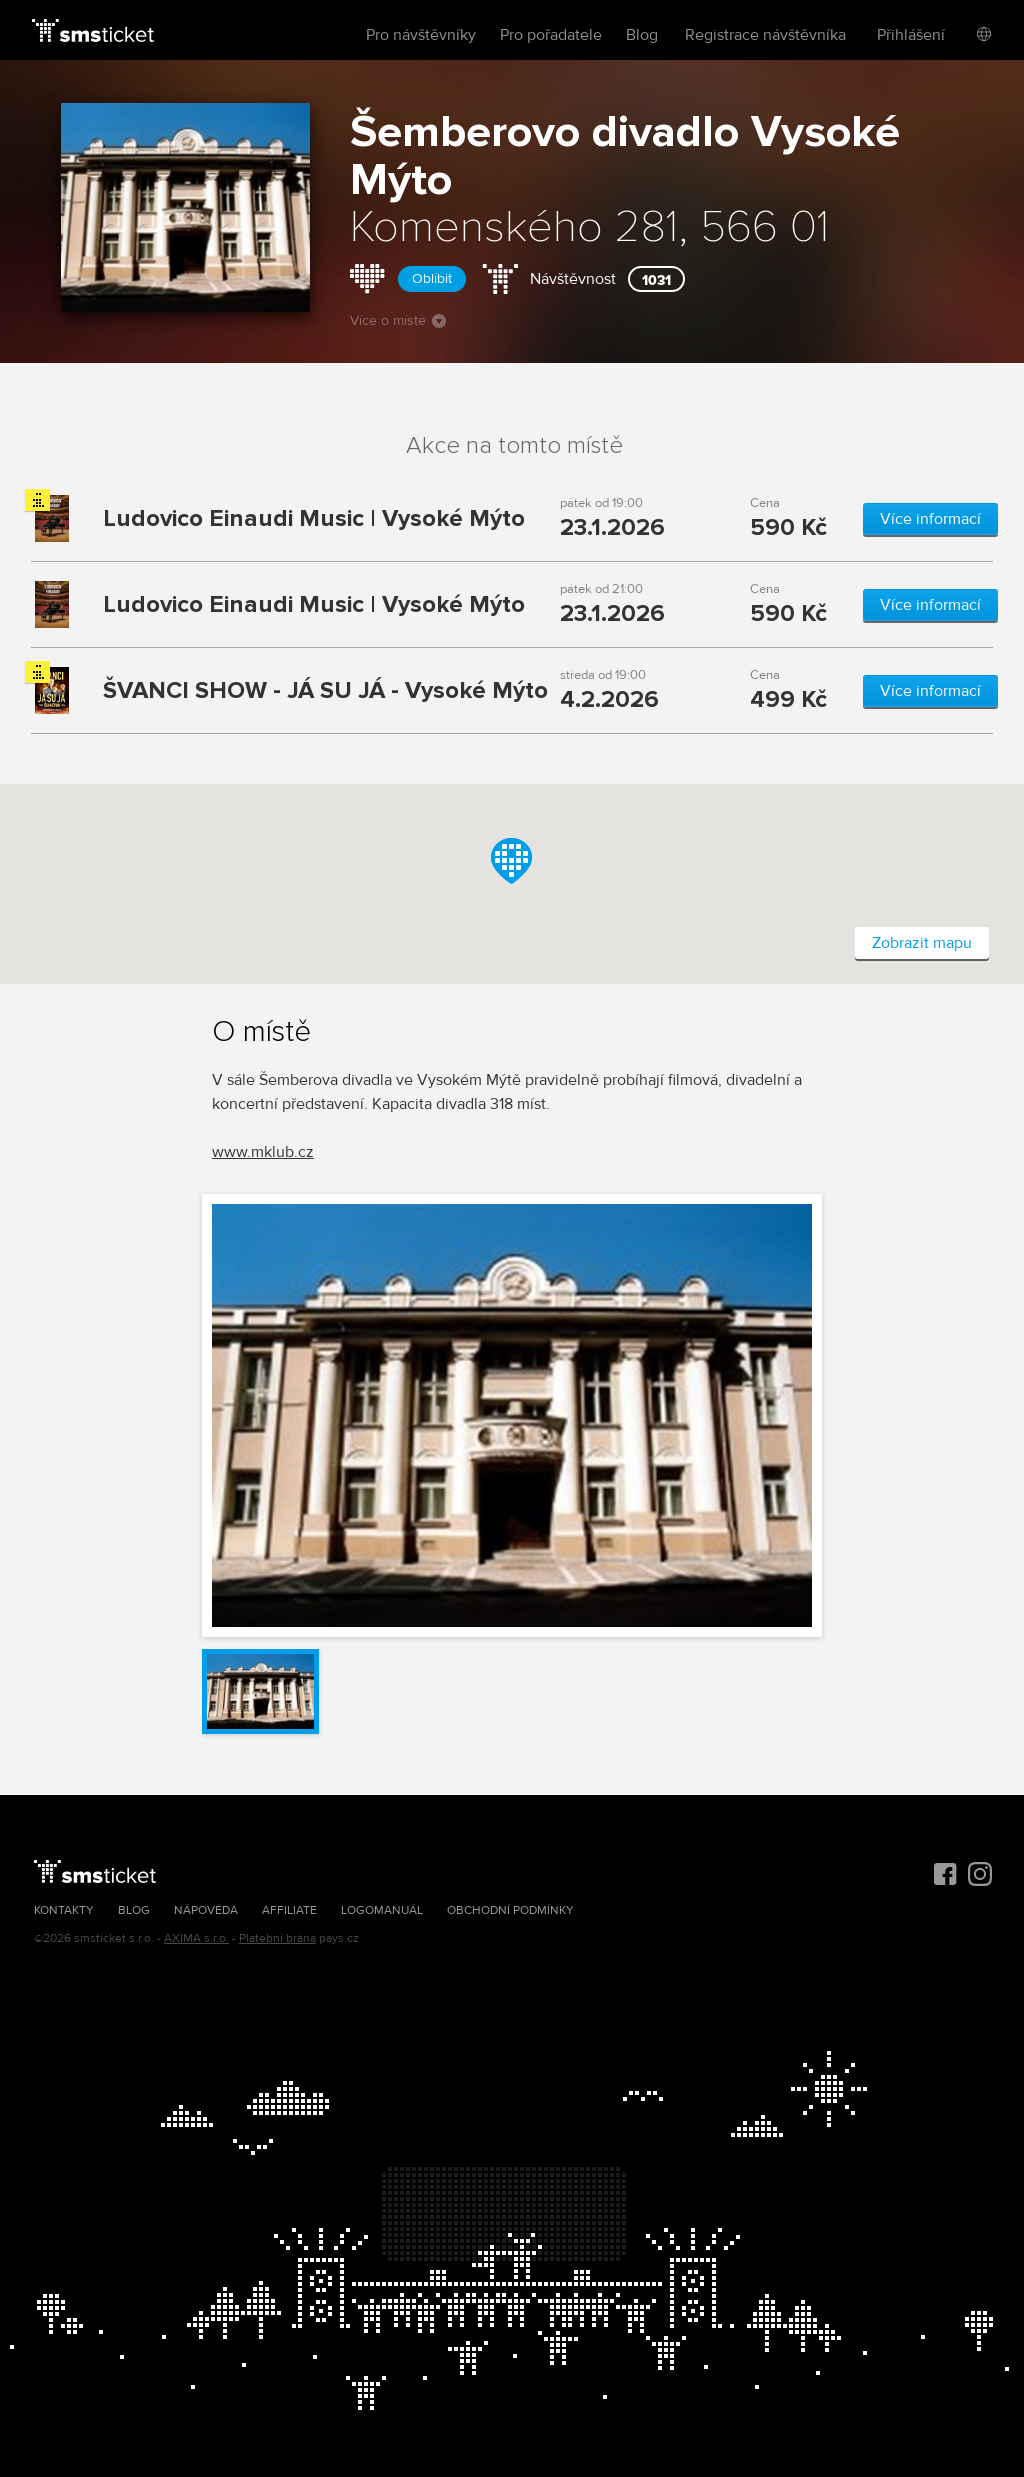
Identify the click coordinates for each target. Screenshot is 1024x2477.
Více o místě (398, 320)
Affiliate (289, 1910)
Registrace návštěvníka (765, 35)
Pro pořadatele (551, 35)
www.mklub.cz (263, 1152)
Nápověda (206, 1910)
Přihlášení (911, 35)
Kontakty (64, 1910)
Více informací (930, 519)
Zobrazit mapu (922, 943)
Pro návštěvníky (421, 35)
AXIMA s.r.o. (196, 1938)
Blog (642, 35)
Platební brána (277, 1938)
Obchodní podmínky (510, 1910)
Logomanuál (382, 1910)
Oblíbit (432, 278)
